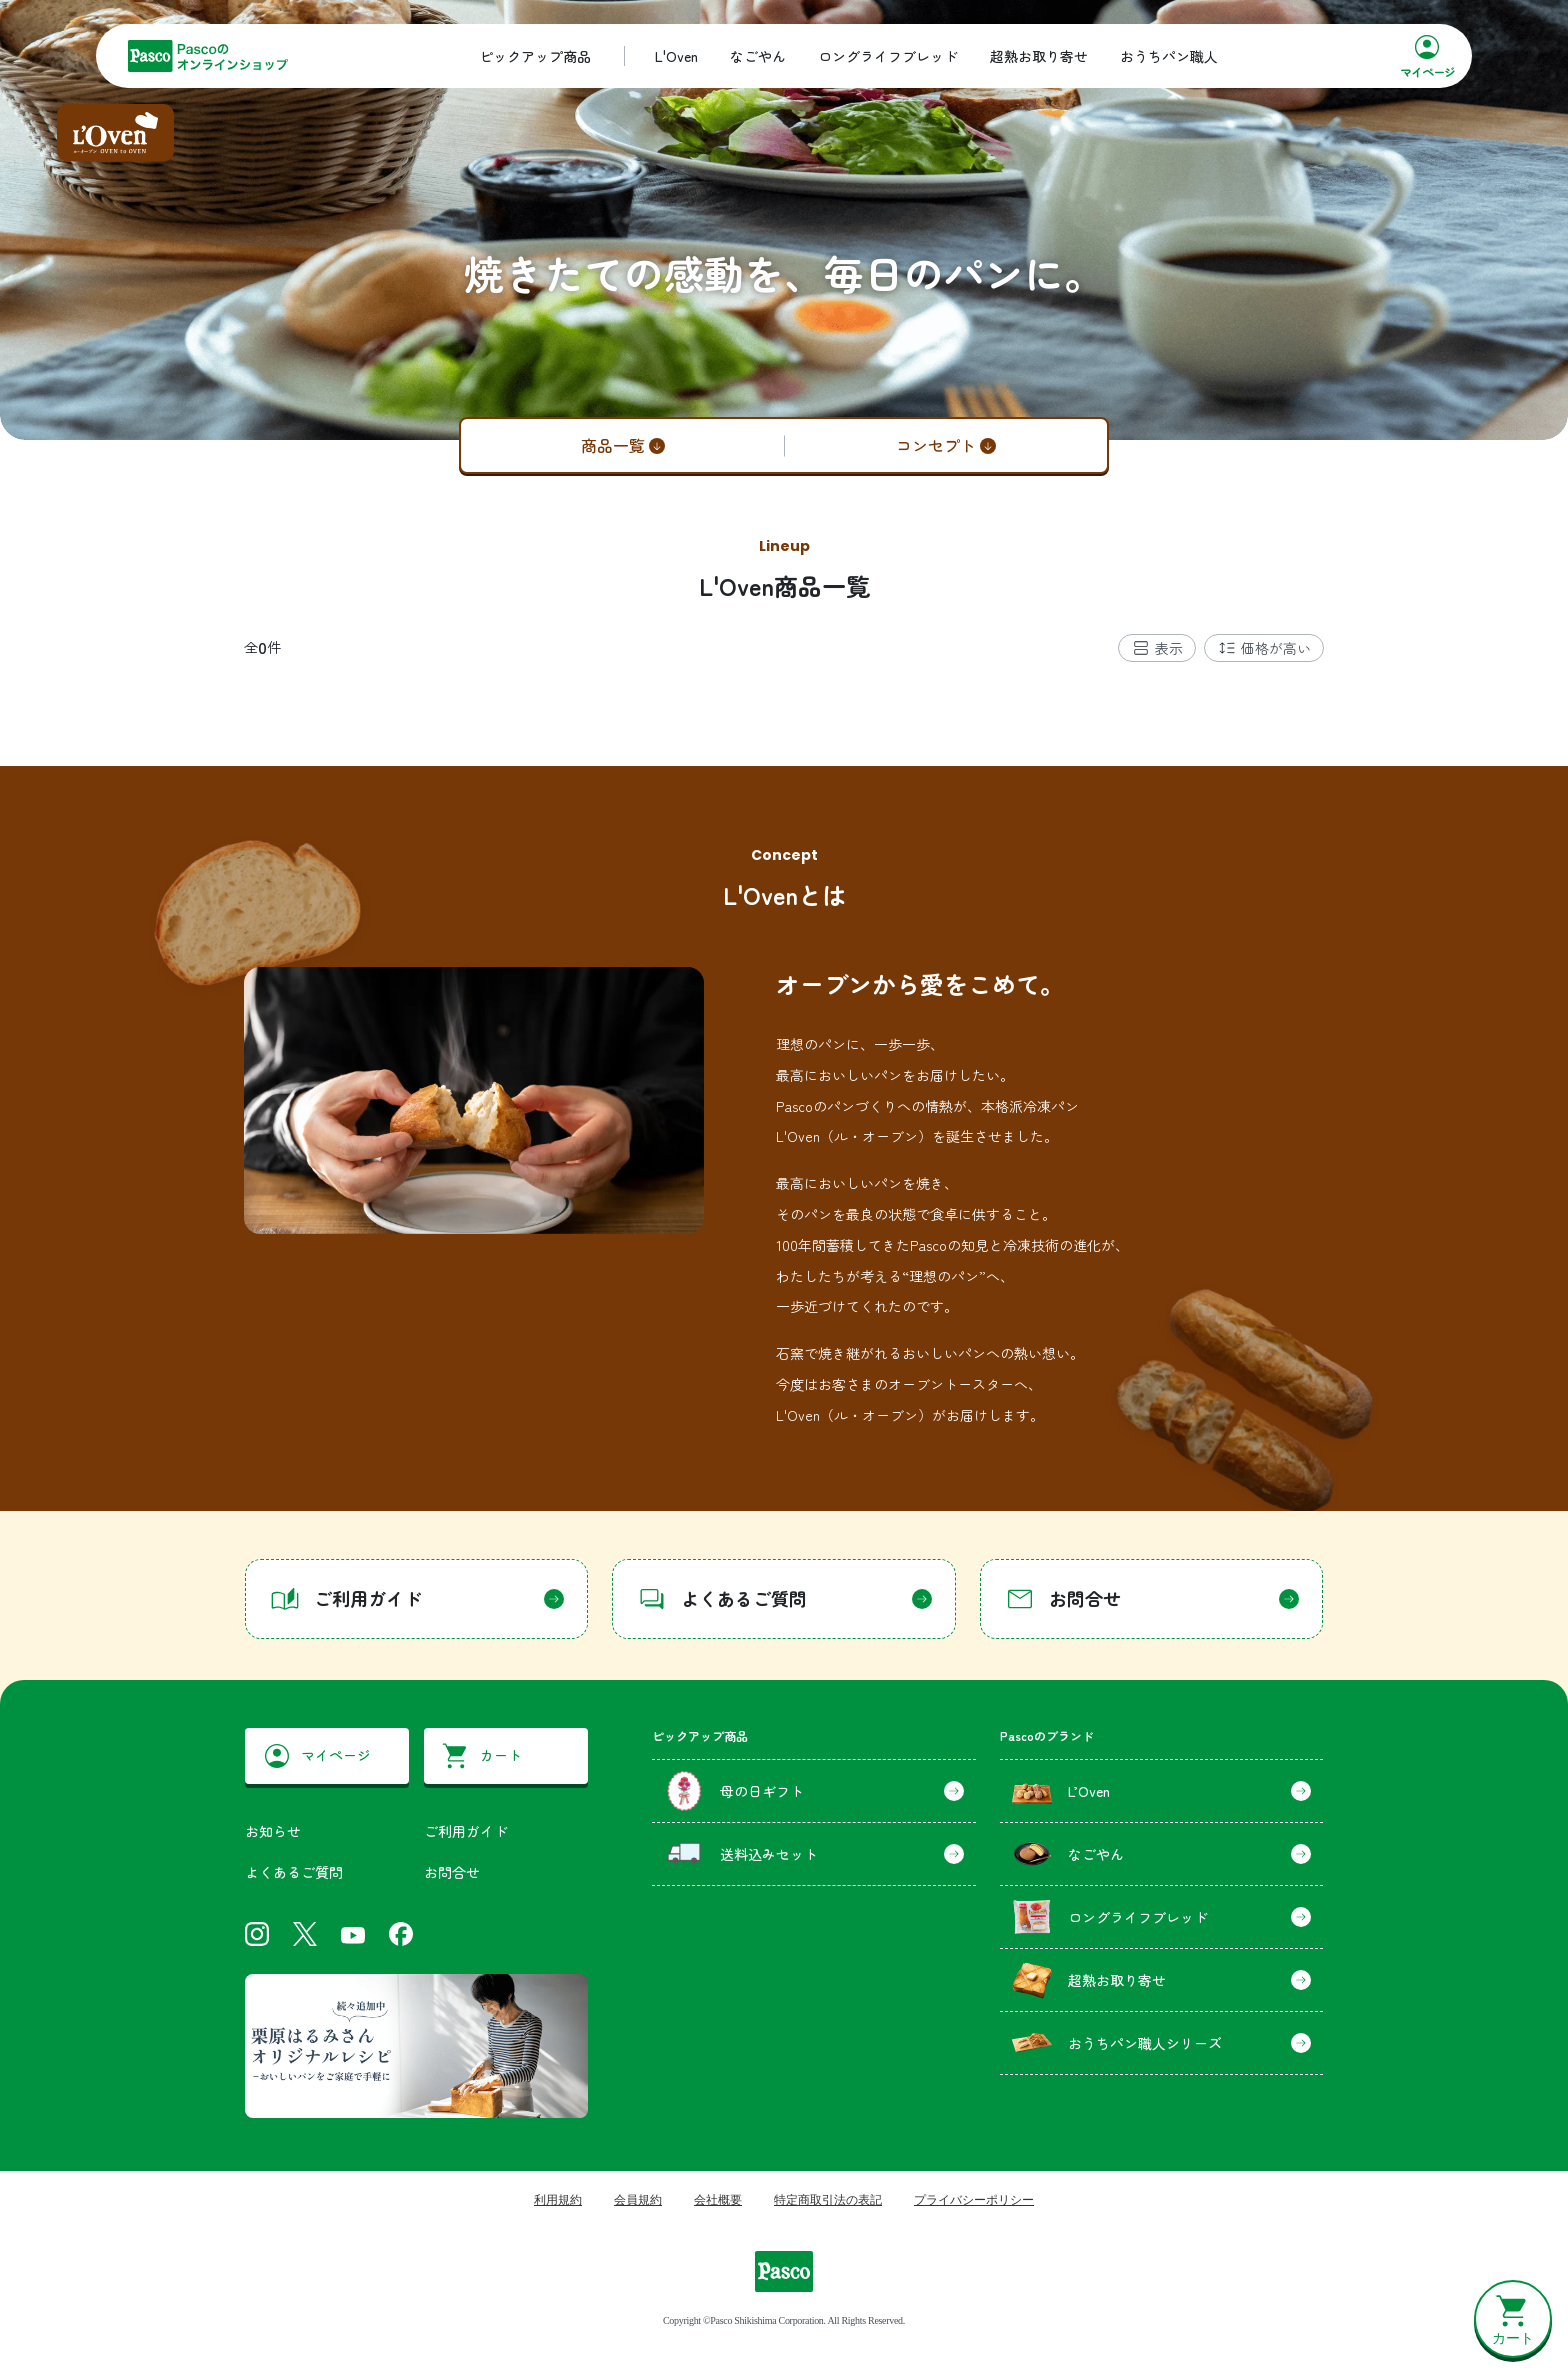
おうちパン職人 (1169, 56)
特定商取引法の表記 (828, 2200)
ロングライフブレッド (888, 56)
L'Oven (676, 56)
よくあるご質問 (294, 1872)
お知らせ (273, 1831)
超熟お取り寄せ (1039, 56)
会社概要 (718, 2200)
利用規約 (558, 2200)
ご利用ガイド (466, 1831)
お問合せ (452, 1872)
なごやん (758, 56)
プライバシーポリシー (974, 2200)
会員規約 (638, 2200)
